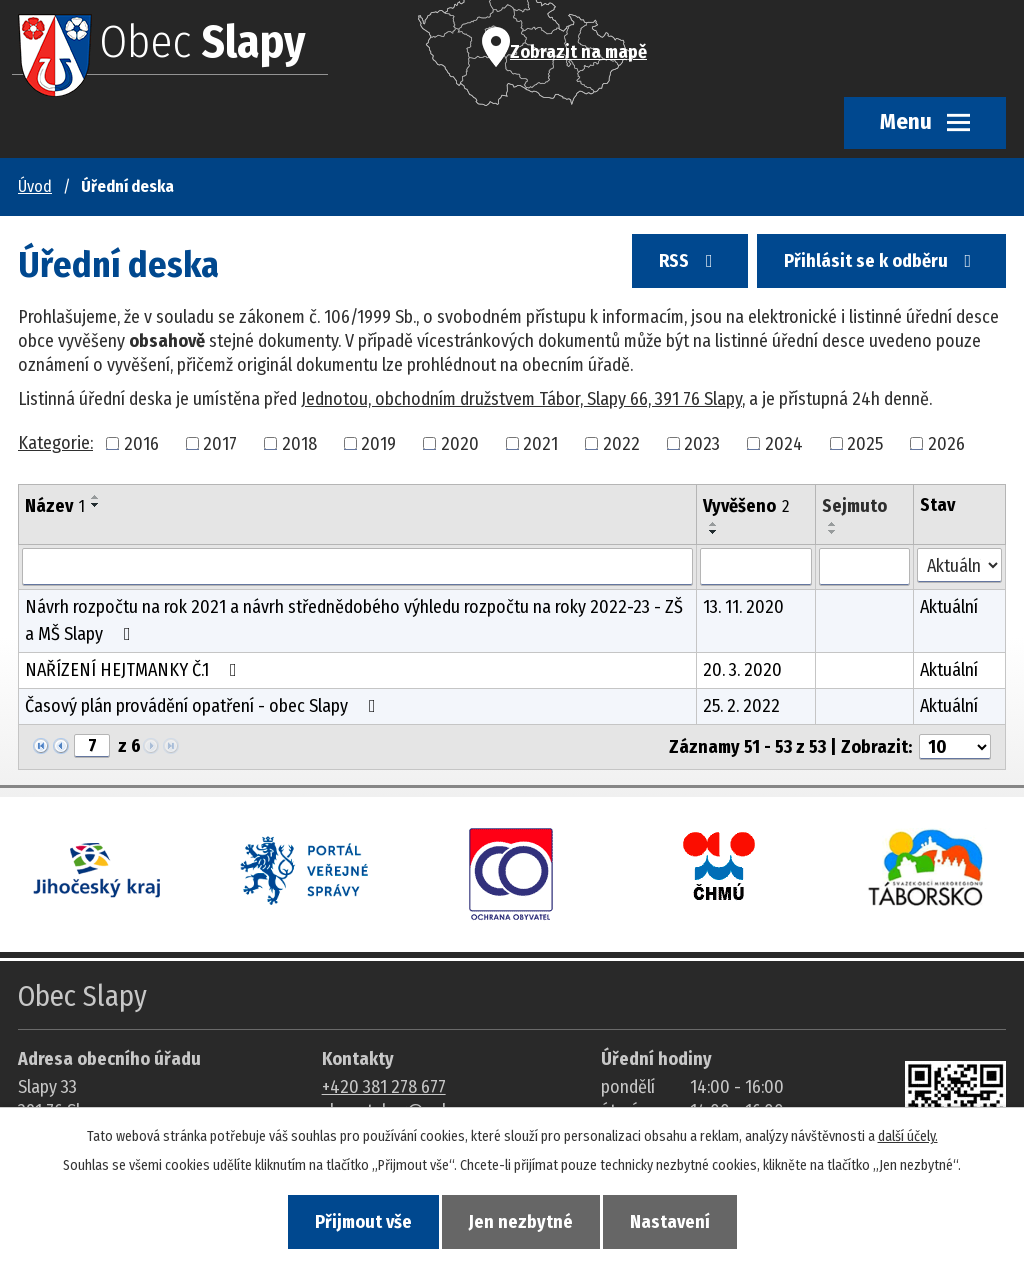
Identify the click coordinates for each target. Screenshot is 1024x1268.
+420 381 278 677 (384, 1087)
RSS (690, 261)
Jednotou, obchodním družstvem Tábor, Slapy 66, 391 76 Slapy (521, 399)
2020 (460, 443)
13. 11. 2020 (743, 607)
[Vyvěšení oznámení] (756, 567)
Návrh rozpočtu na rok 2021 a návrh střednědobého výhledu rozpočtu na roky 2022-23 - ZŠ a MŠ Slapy (354, 620)
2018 (299, 443)
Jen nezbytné (521, 1222)
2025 (865, 443)
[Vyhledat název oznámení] (357, 567)
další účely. (908, 1136)
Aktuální (949, 607)
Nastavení (670, 1222)
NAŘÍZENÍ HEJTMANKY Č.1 (135, 670)
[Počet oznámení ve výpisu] (955, 747)
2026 (946, 443)
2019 (378, 443)
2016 (141, 443)
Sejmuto (854, 506)
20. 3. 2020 (742, 670)
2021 (540, 443)
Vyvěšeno (746, 506)
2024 (784, 443)
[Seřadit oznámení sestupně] (96, 505)
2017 (220, 443)
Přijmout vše (363, 1222)
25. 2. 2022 (741, 706)
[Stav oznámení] (959, 565)
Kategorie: (55, 443)
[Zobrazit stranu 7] (92, 746)
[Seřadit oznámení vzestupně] (96, 497)
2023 (702, 443)
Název (55, 506)
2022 (621, 443)
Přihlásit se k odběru (882, 261)
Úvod (35, 186)
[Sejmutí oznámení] (864, 567)
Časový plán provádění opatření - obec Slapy (204, 706)
